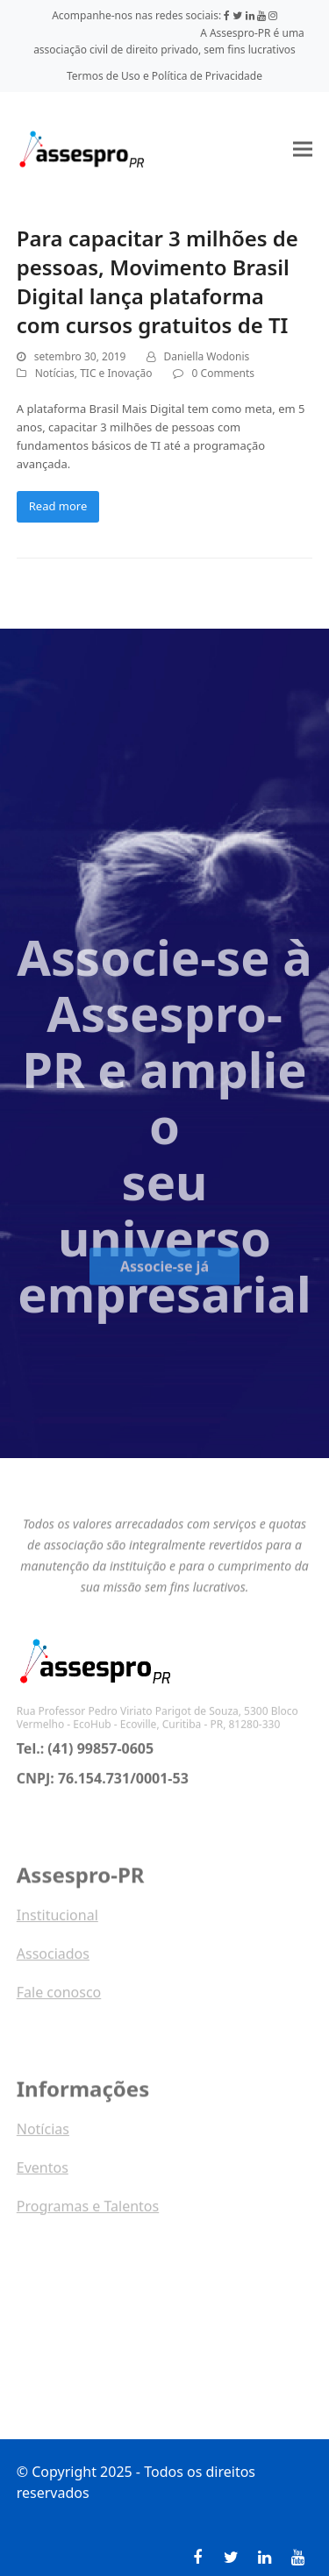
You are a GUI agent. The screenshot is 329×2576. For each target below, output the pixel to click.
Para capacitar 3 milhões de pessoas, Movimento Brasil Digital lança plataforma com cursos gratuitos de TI (157, 281)
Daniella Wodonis (207, 356)
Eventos (42, 2171)
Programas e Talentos (88, 2209)
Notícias (55, 373)
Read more (58, 506)
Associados (53, 1957)
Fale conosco (59, 1995)
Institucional (57, 1918)
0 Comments (223, 373)
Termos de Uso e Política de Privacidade (164, 75)
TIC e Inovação (116, 373)
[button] (302, 148)
